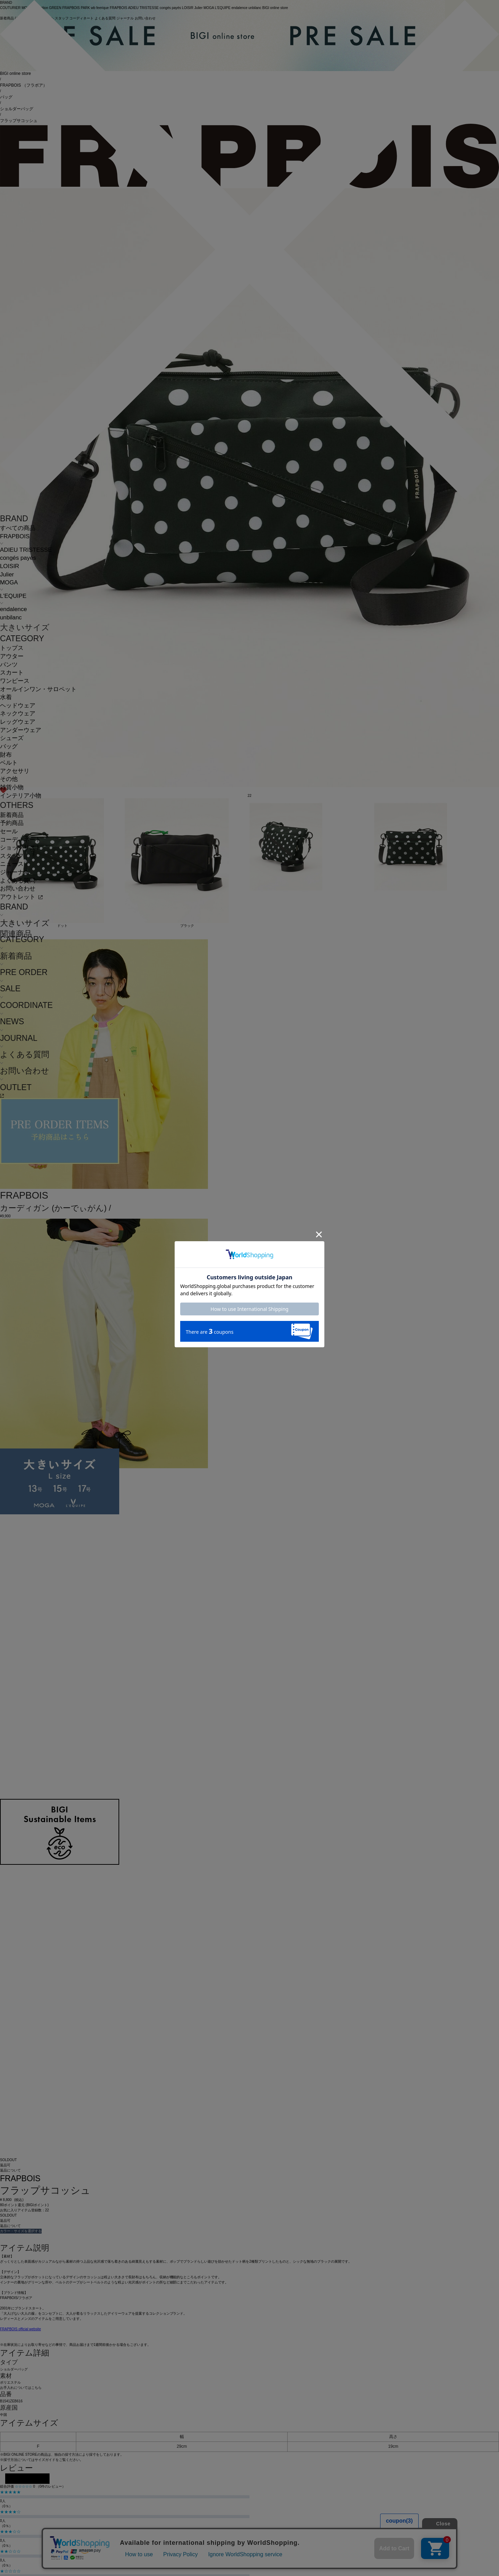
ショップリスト (20, 847)
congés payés (18, 558)
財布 (6, 754)
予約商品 (12, 823)
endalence (13, 609)
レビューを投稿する (27, 2478)
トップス (12, 648)
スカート (12, 672)
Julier (7, 574)
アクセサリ (14, 771)
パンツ (9, 664)
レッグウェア (17, 722)
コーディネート (20, 839)
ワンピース (14, 681)
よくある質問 (17, 880)
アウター (12, 656)
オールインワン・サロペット (38, 689)
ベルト (9, 762)
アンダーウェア (20, 730)
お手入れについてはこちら (21, 2388)
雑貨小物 (12, 787)
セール (9, 831)
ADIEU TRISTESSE (26, 550)
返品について (10, 2170)
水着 (6, 697)
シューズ (12, 738)
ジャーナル (14, 872)
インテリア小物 (20, 795)
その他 (9, 779)
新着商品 (12, 815)
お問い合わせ (17, 888)
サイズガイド (45, 2460)
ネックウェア (17, 713)
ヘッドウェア (17, 705)
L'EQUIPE (13, 596)
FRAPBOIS (14, 536)
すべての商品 (17, 528)
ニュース (12, 864)
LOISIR (9, 566)
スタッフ (12, 856)
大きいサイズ (25, 627)
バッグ (9, 746)
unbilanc (11, 617)
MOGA (9, 582)
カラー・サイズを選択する (21, 2231)
